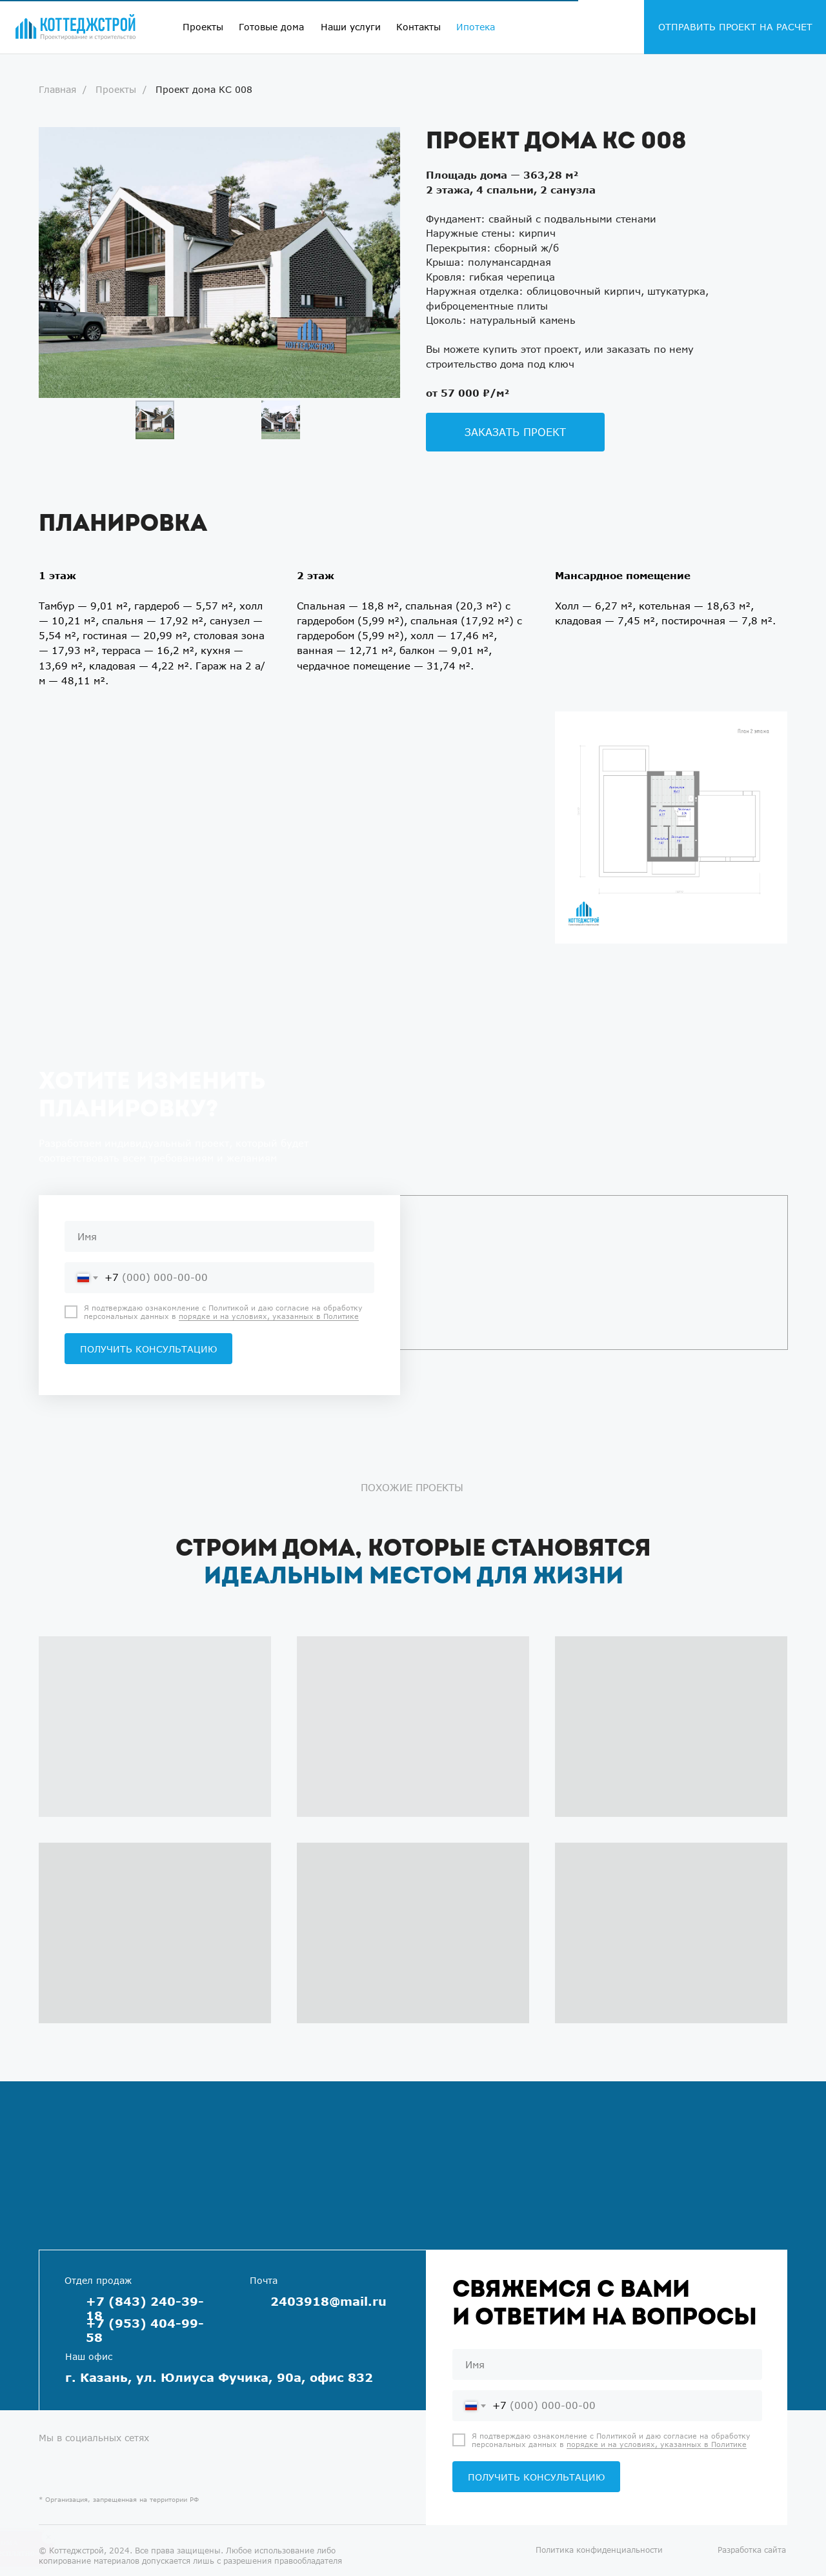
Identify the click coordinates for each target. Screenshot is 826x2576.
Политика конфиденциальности (599, 2550)
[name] (219, 1236)
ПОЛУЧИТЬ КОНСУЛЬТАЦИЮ (148, 1348)
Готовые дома (271, 26)
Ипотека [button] (475, 26)
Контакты (418, 26)
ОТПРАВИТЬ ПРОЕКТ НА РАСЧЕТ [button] (735, 26)
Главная (57, 89)
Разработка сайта (752, 2550)
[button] (515, 432)
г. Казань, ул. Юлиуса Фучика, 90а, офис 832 (219, 2377)
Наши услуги (351, 26)
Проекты (203, 26)
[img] (75, 27)
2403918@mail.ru (328, 2301)
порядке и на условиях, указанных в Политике (269, 1316)
